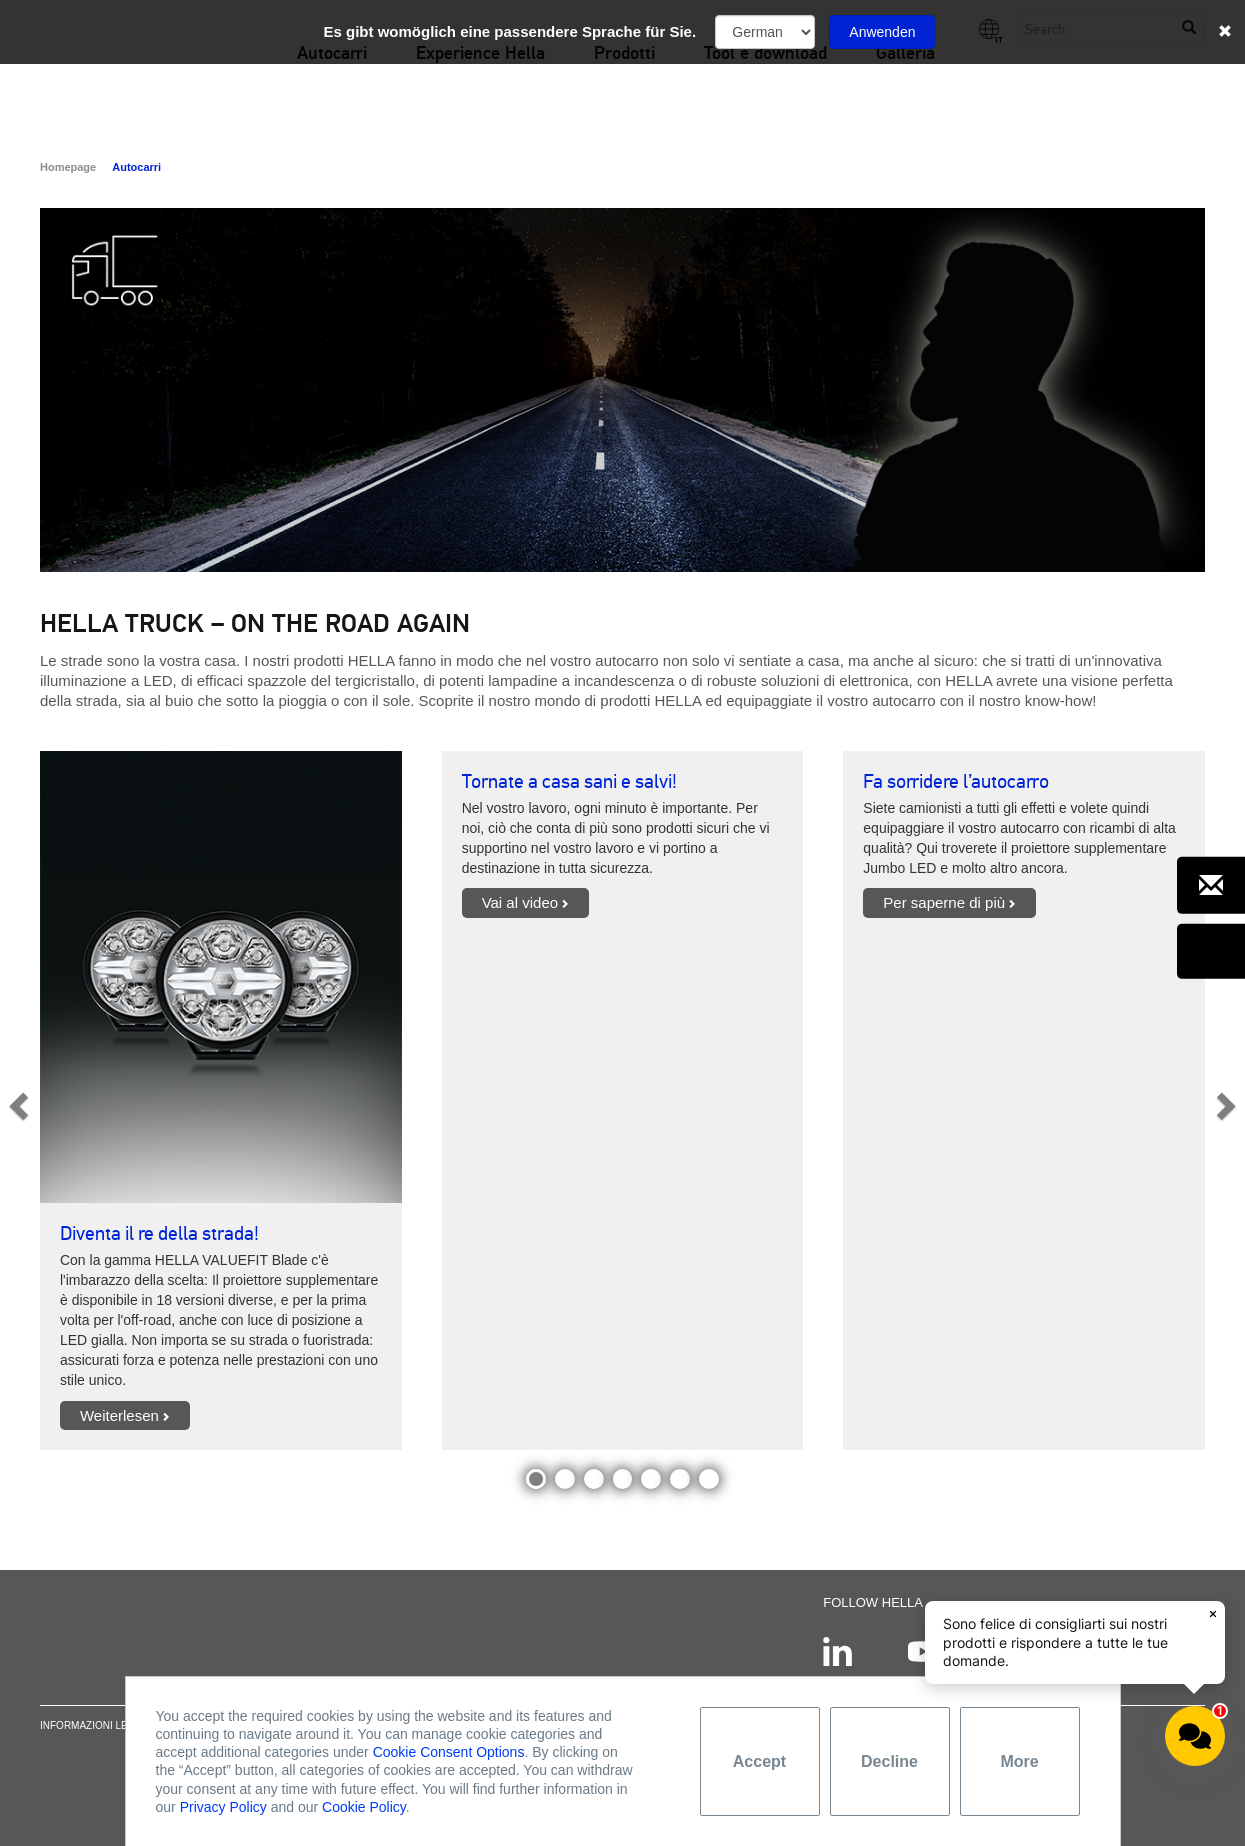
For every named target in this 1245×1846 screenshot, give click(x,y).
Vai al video (520, 902)
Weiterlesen (119, 1415)
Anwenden (882, 32)
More (1019, 1761)
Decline (889, 1761)
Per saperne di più (944, 902)
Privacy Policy (223, 1807)
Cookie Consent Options (449, 1752)
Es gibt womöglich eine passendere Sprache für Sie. (510, 31)
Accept (759, 1761)
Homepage (68, 167)
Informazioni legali (95, 1735)
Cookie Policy (364, 1807)
